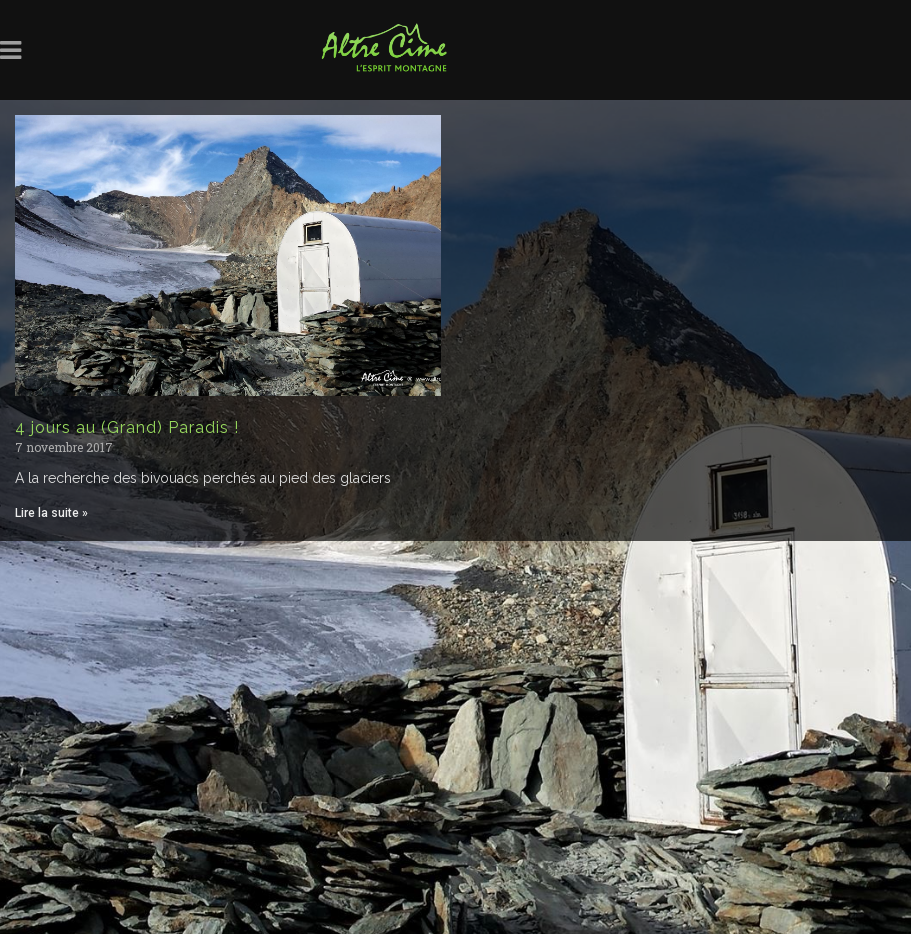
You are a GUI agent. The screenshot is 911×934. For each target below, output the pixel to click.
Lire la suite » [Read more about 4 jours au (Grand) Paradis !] (51, 513)
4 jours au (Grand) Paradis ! (127, 427)
